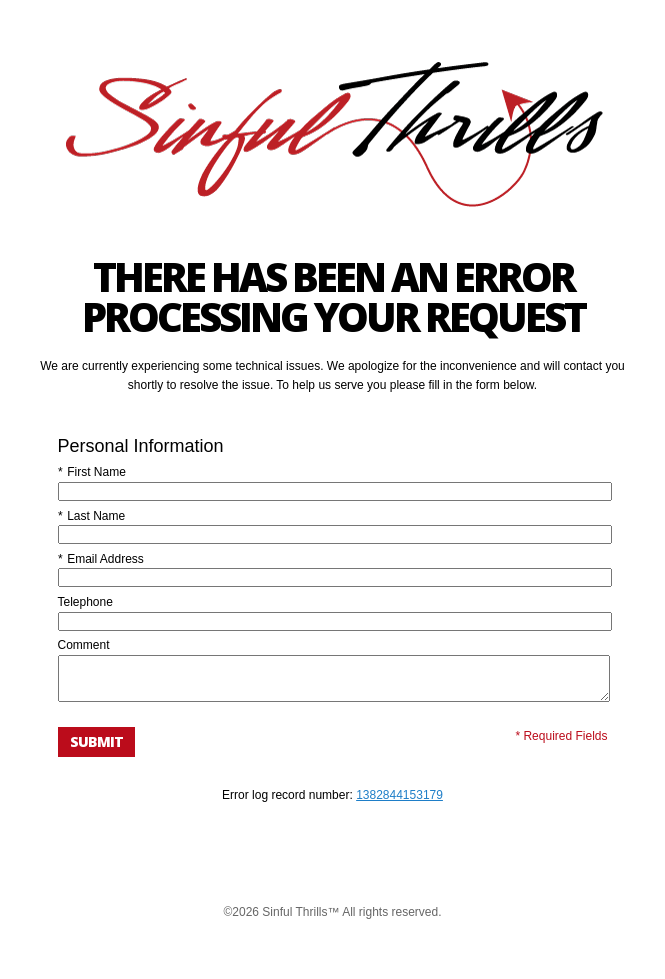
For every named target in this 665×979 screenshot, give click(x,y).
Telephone (85, 602)
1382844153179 (399, 804)
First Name (92, 472)
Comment (84, 645)
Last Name (92, 516)
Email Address (101, 559)
